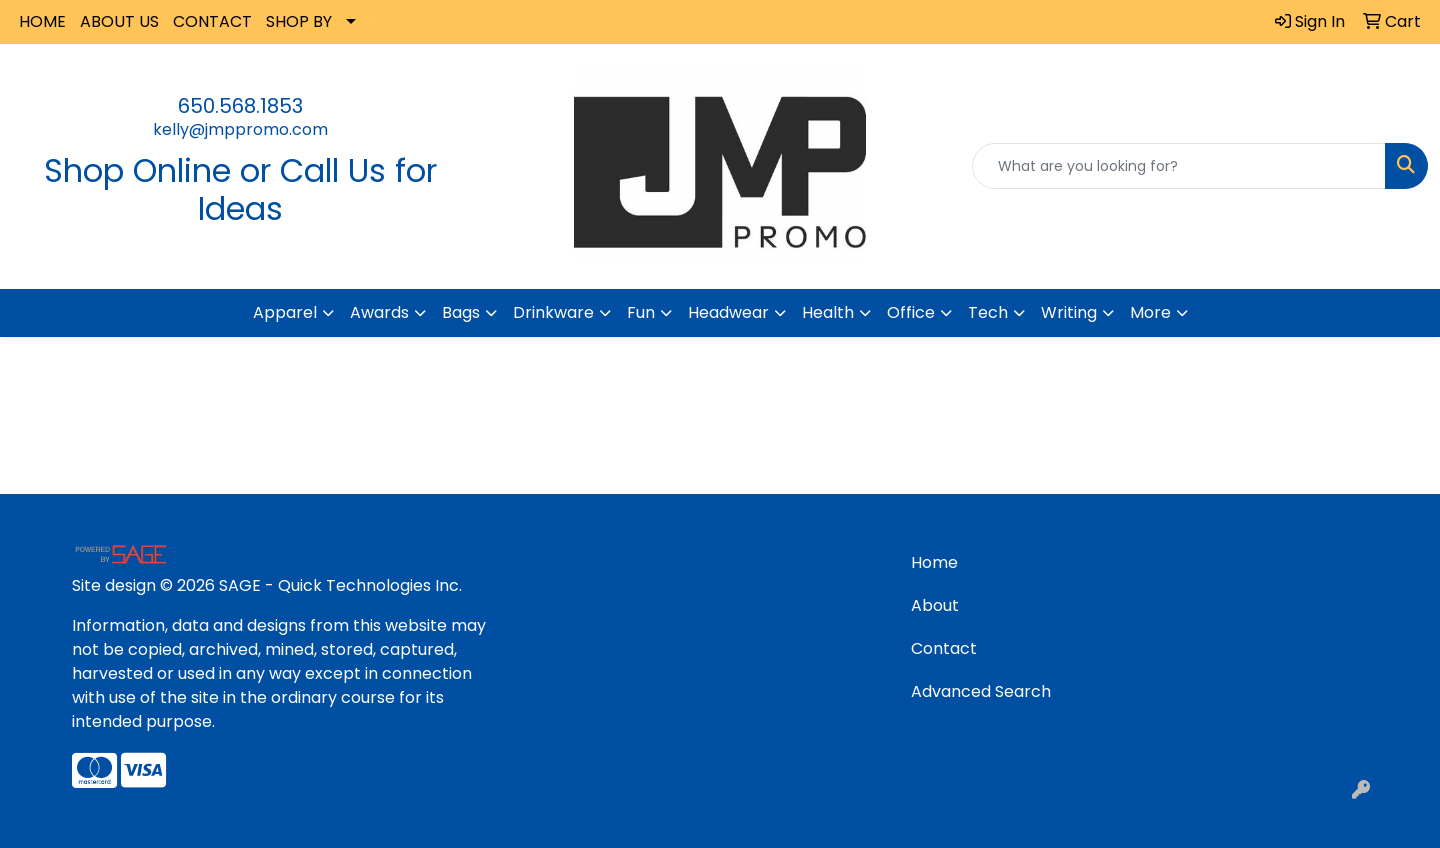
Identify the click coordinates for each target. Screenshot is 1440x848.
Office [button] (911, 312)
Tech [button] (988, 312)
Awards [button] (379, 312)
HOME (42, 21)
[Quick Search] (1179, 166)
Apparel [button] (285, 312)
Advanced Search (981, 691)
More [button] (1150, 312)
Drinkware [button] (553, 312)
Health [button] (828, 312)
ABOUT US (119, 21)
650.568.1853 (240, 106)
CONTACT (212, 21)
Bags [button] (461, 312)
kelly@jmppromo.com (240, 129)
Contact (944, 648)
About (935, 605)
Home (934, 562)
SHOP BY (299, 21)
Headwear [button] (728, 312)
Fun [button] (641, 312)
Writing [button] (1069, 312)
